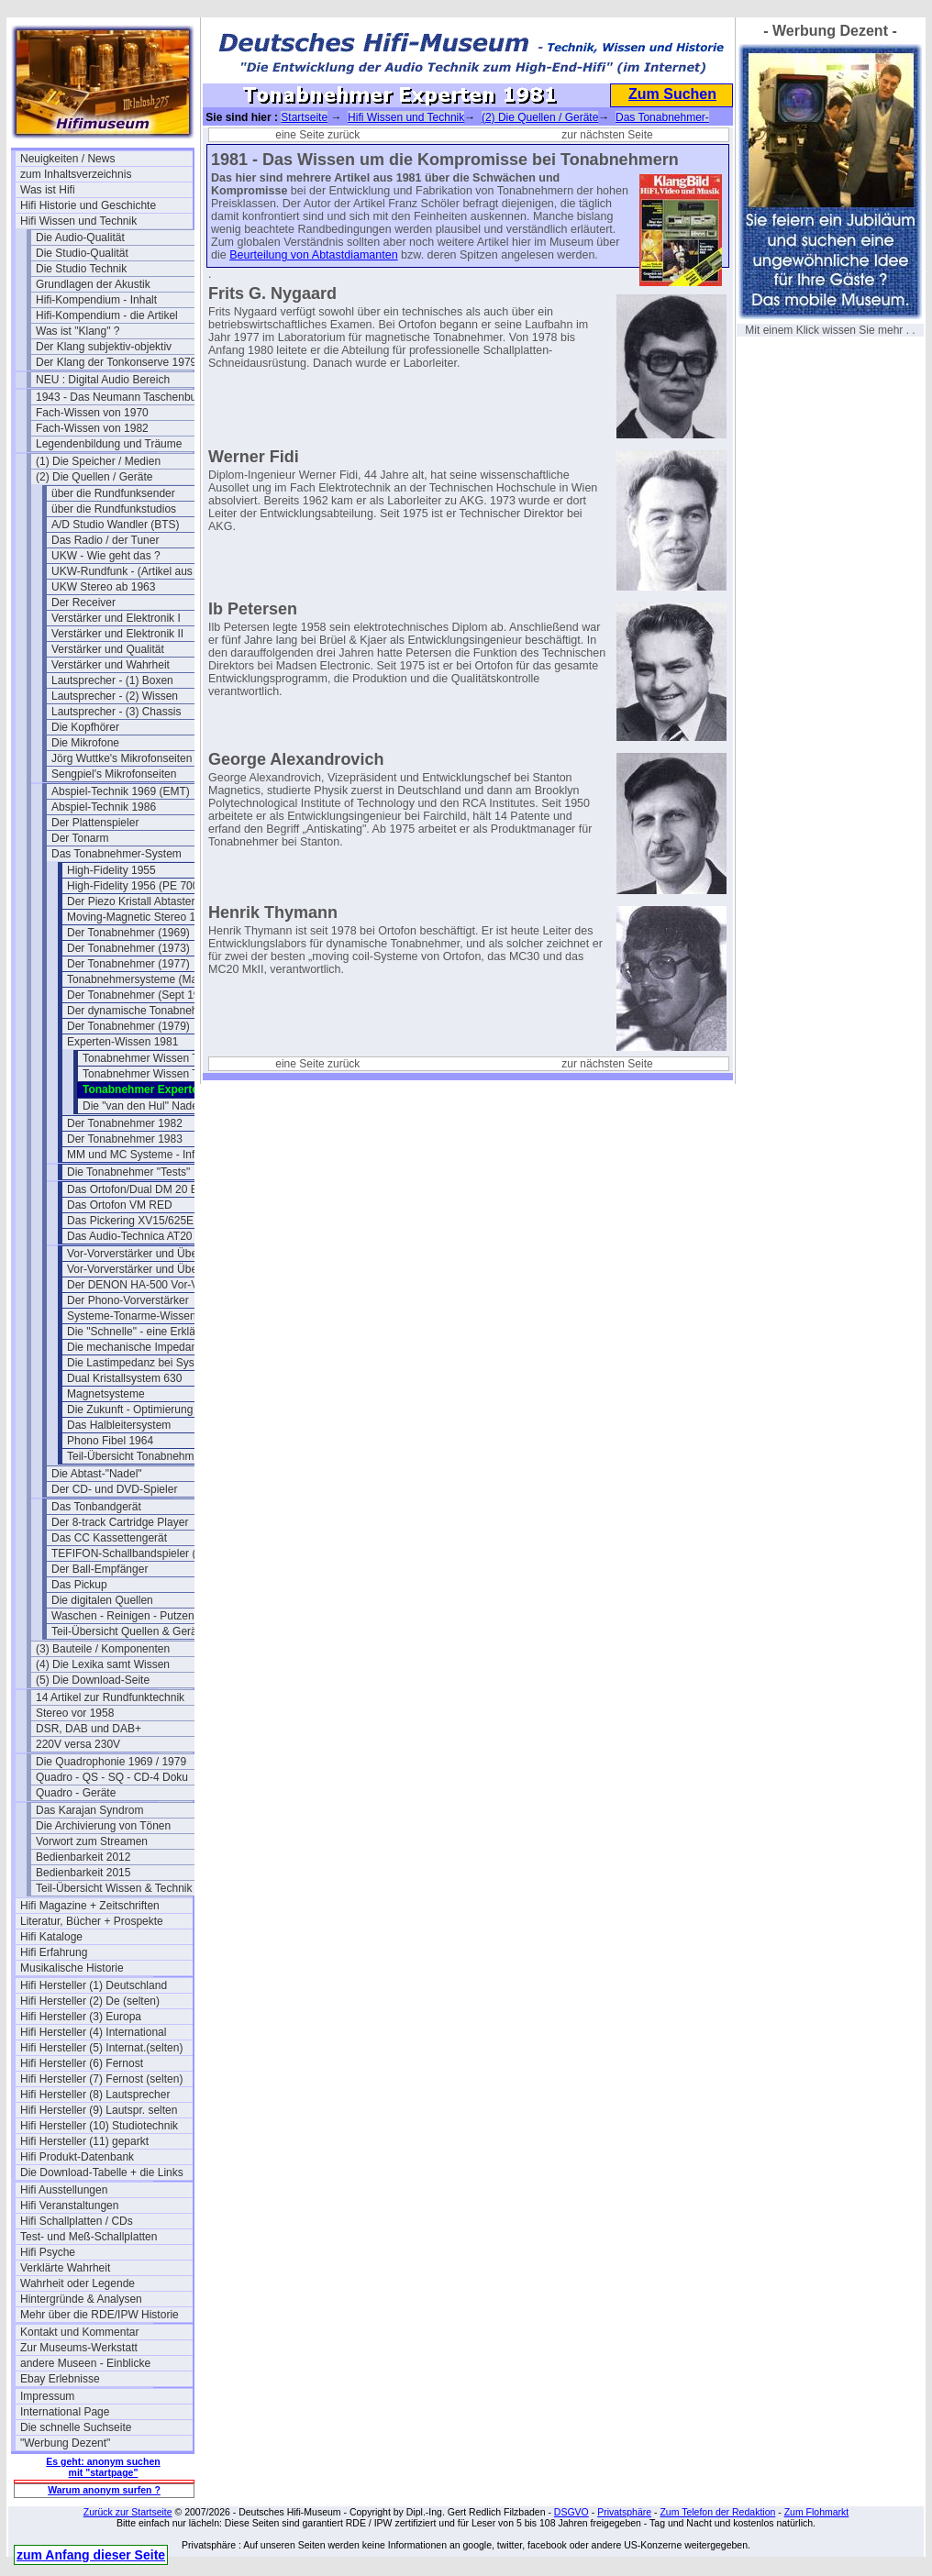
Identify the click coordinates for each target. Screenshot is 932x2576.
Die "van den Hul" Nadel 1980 (155, 1106)
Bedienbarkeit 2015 (83, 1872)
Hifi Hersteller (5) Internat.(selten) (101, 2047)
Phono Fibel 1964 (110, 1440)
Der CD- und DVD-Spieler (114, 1489)
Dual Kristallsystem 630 (124, 1378)
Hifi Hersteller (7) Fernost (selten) (101, 2079)
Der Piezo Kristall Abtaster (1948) (148, 901)
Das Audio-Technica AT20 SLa (141, 1236)
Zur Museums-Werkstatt (79, 2347)
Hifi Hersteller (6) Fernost (81, 2063)
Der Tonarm (79, 838)
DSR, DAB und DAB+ (88, 1728)
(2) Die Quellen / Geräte (94, 476)
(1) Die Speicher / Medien (98, 461)
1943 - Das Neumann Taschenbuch (122, 397)
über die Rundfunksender (113, 493)
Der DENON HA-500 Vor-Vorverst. (151, 1284)
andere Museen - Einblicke (85, 2363)
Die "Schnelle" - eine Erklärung (142, 1331)
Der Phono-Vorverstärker (128, 1300)
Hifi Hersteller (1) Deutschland (93, 1985)
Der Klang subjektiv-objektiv (104, 346)
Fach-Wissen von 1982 (92, 428)
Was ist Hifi (47, 189)
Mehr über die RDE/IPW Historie (99, 2314)
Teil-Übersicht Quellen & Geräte (128, 1631)
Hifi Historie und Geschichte (88, 205)
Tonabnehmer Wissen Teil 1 (150, 1058)
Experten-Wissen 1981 (122, 1041)
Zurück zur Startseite (127, 2511)
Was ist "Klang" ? (77, 331)
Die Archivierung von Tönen (103, 1825)
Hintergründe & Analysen (81, 2299)
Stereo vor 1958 (75, 1713)
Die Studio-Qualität (82, 253)
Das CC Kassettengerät (109, 1537)
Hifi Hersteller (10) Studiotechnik (99, 2125)
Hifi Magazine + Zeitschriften (90, 1905)
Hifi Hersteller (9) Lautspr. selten (98, 2110)
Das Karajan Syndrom (89, 1810)
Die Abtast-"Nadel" (96, 1473)
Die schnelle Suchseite (75, 2427)
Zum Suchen (672, 94)
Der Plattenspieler (95, 822)
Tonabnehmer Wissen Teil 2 (150, 1073)
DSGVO (571, 2511)
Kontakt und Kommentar (79, 2332)
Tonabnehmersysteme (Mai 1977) (149, 979)
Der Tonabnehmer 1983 (125, 1139)
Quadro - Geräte (76, 1792)
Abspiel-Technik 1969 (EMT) (120, 791)
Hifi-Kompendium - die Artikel (107, 315)
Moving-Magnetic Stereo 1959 (140, 917)
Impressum (47, 2396)
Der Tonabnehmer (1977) (128, 963)
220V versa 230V (78, 1744)
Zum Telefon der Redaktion (717, 2511)
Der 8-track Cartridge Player (119, 1522)
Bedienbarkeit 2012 (83, 1857)
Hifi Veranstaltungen (69, 2205)
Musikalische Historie (72, 1968)
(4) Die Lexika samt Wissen (103, 1664)
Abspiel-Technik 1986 (103, 807)
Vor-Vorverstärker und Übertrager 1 (153, 1253)
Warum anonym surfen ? (104, 2489)
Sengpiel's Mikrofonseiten (113, 774)
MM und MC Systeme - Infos (136, 1154)
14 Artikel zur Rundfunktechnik (110, 1697)
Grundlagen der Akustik (93, 284)
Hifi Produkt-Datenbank (77, 2156)
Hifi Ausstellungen (63, 2190)
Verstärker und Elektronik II (117, 633)
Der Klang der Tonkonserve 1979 (116, 362)
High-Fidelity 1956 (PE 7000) (137, 885)
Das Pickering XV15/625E (130, 1220)
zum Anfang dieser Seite (91, 2555)
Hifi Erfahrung (53, 1952)
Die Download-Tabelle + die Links (101, 2172)
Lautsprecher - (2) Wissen (114, 696)
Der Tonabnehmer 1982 (125, 1123)
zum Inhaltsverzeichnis (75, 174)
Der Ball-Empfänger (99, 1569)
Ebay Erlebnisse (60, 2378)
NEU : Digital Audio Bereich (103, 379)
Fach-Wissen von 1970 (92, 412)
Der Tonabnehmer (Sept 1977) (141, 995)
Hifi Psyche (47, 2252)
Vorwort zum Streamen (92, 1841)
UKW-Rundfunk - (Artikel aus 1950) (137, 571)
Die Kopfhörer (85, 727)
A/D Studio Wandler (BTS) (115, 524)
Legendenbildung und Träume (109, 443)
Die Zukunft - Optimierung (130, 1409)
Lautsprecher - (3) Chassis (116, 711)
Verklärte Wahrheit (65, 2267)
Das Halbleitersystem (119, 1425)
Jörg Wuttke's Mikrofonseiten (121, 758)
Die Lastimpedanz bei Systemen (146, 1362)
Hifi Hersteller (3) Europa (80, 2016)
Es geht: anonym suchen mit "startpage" (103, 2467)
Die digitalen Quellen (102, 1600)
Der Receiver (83, 602)
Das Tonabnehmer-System (116, 853)
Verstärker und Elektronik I (116, 618)
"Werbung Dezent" (65, 2443)
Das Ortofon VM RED (119, 1205)
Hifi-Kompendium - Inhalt (96, 299)
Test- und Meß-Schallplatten (88, 2236)
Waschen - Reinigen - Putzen (122, 1615)
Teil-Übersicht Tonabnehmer (135, 1456)
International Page (64, 2411)
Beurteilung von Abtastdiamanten (313, 255)
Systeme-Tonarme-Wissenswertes (150, 1316)
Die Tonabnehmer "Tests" (128, 1172)
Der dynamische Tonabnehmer (141, 1010)
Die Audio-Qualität (80, 237)
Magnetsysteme (106, 1394)
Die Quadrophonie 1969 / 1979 (111, 1761)
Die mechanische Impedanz (135, 1347)
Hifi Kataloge (51, 1936)
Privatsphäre (624, 2511)
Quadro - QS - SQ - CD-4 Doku (112, 1777)
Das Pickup (79, 1584)
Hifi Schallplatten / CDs (76, 2221)
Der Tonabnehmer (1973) (128, 948)
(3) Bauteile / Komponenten (103, 1648)
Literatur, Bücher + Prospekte (91, 1921)
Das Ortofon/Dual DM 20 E (132, 1189)
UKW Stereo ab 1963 (103, 586)
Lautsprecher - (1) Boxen (112, 680)
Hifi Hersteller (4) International (93, 2032)
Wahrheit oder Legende (77, 2283)
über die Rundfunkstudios (113, 509)
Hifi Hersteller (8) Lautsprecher (95, 2094)
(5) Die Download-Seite (93, 1680)
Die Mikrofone (85, 742)
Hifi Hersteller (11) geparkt (84, 2141)
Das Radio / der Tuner (105, 540)
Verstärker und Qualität (107, 649)
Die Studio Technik (81, 268)
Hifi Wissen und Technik (78, 221)
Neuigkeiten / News (67, 158)
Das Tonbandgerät (96, 1506)
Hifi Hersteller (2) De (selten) (90, 2001)
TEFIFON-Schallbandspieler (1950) (137, 1553)
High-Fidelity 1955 (111, 870)
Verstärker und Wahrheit (110, 664)
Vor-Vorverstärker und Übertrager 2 (153, 1269)
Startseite (304, 117)
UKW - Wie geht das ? (106, 555)
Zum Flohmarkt (816, 2511)
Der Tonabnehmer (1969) (128, 932)
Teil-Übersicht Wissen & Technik (114, 1888)
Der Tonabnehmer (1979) (128, 1026)
